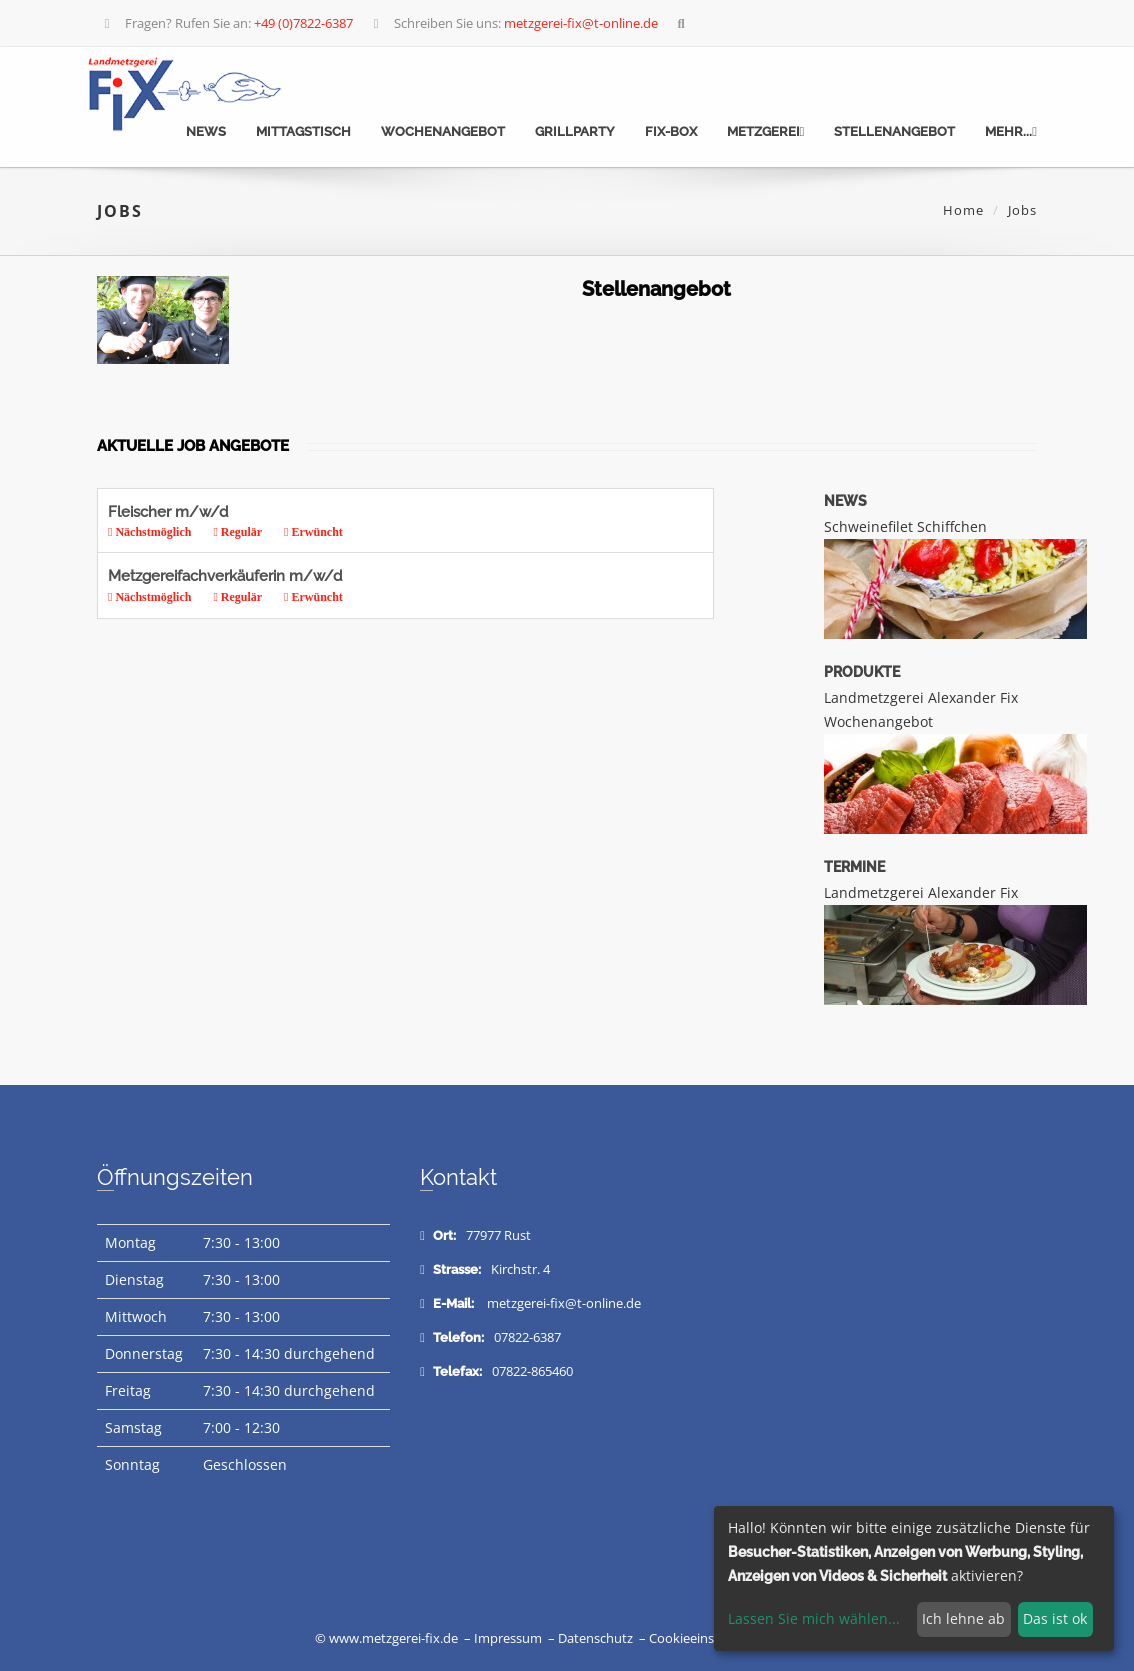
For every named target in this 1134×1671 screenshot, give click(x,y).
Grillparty (575, 131)
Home (963, 210)
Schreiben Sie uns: (513, 23)
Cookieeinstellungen (709, 1638)
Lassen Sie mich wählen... (814, 1618)
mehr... (1011, 131)
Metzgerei (766, 131)
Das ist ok (1055, 1618)
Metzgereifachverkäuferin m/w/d (390, 586)
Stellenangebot (894, 131)
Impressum (508, 1638)
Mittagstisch (303, 131)
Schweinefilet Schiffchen (905, 526)
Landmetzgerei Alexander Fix (921, 892)
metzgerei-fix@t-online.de (564, 1303)
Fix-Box (671, 131)
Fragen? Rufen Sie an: (226, 23)
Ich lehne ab (963, 1618)
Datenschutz (595, 1638)
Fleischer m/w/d (390, 522)
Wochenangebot (443, 131)
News (206, 131)
